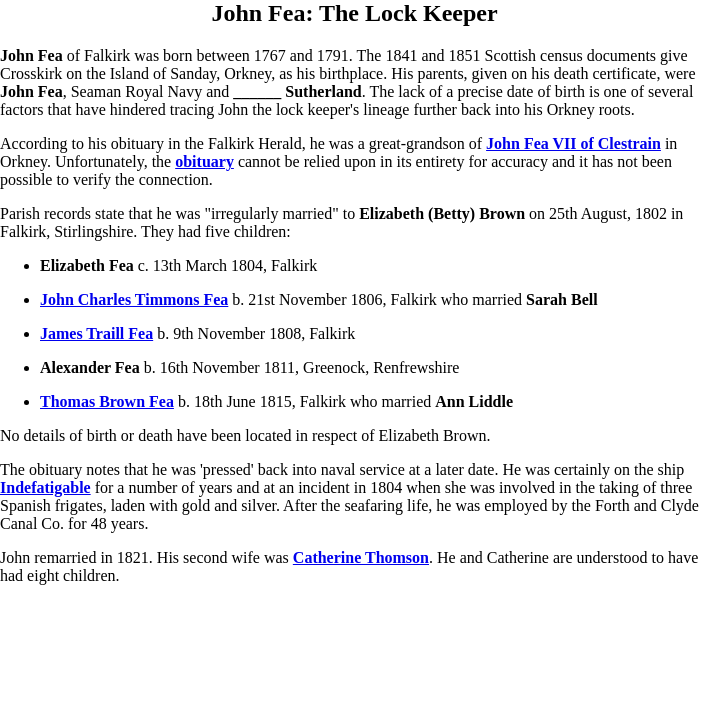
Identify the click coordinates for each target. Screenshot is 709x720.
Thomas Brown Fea (107, 401)
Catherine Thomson (361, 557)
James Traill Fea (96, 333)
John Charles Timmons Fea (134, 299)
